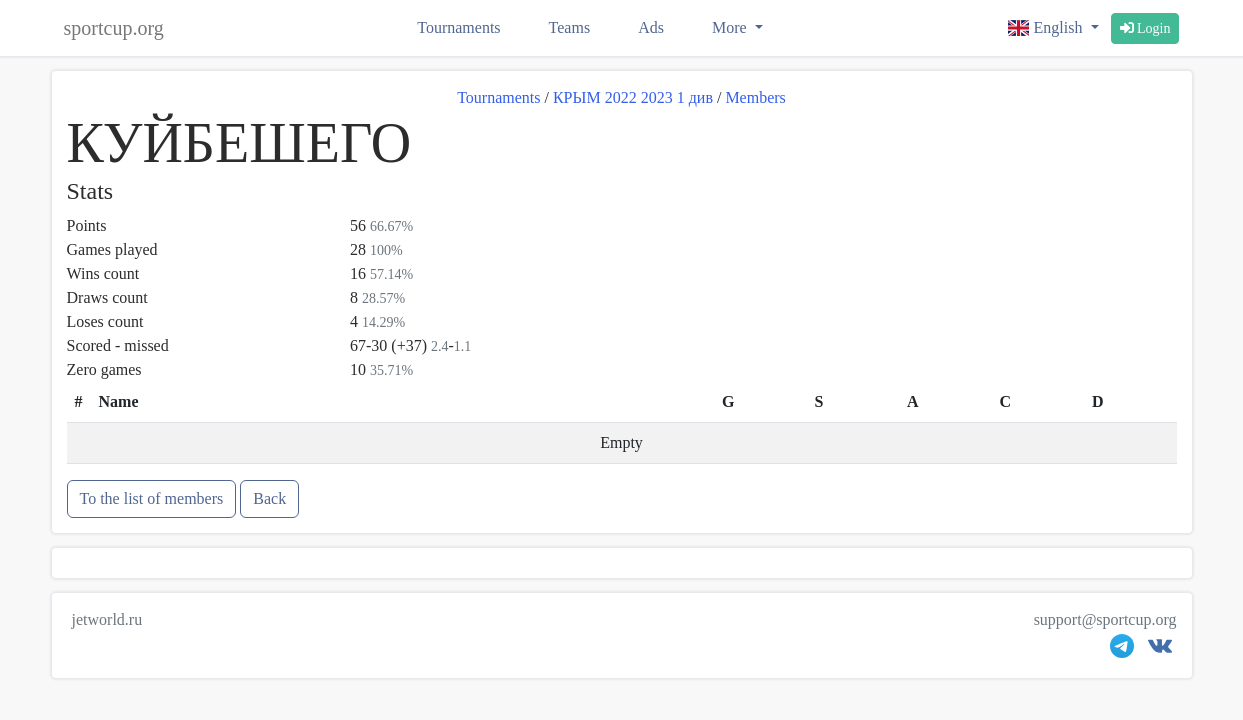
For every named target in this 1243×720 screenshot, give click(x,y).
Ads (651, 27)
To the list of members (152, 498)
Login (1145, 28)
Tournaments (458, 27)
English (1047, 27)
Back (269, 498)
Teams (570, 27)
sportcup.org (114, 28)
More (731, 27)
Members (755, 97)
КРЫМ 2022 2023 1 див (633, 97)
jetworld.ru (107, 619)
